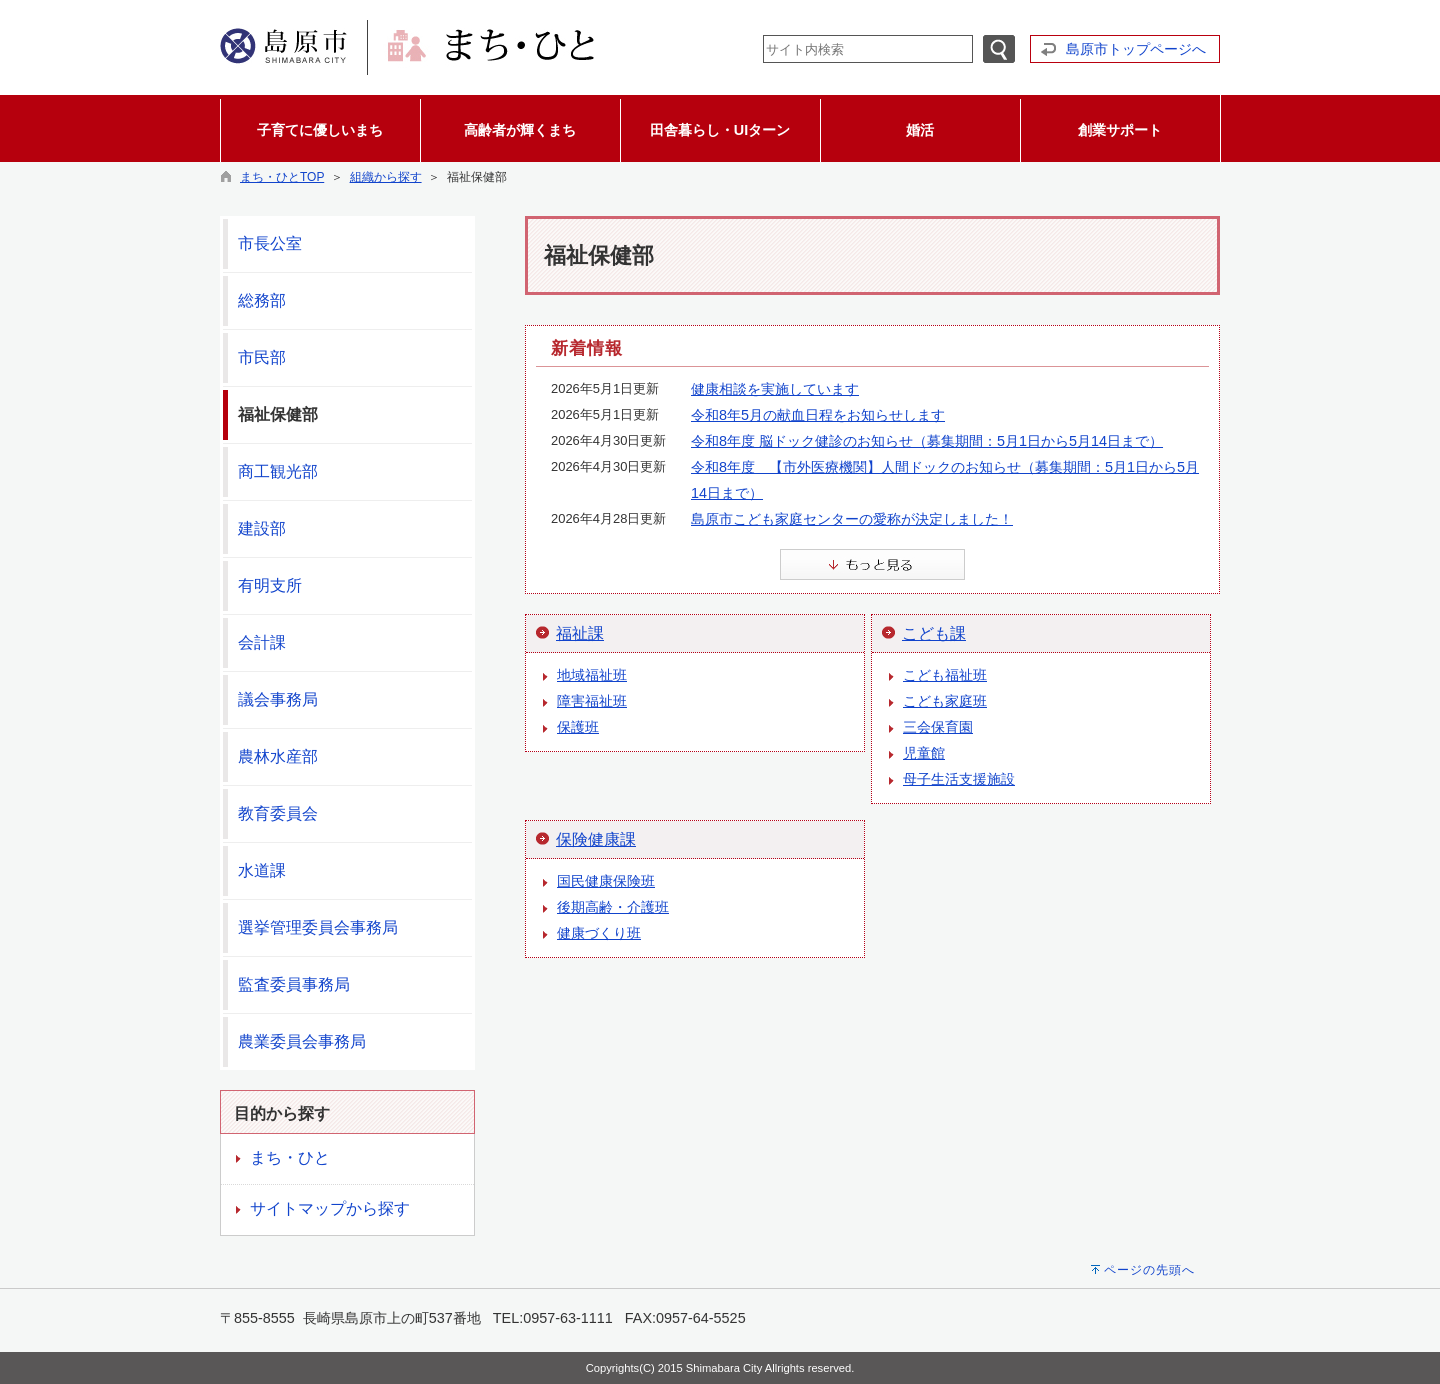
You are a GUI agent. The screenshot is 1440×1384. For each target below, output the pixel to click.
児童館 (924, 753)
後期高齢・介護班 (613, 907)
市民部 (262, 357)
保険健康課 (596, 839)
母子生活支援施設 (959, 779)
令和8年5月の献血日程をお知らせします (818, 415)
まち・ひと (290, 1157)
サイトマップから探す (330, 1208)
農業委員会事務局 (302, 1041)
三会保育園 (938, 727)
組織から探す (386, 177)
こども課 (934, 633)
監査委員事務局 (294, 984)
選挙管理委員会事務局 (318, 927)
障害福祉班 (592, 701)
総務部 (262, 300)
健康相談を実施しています (775, 389)
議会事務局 (278, 699)
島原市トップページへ (1136, 49)
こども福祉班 (945, 675)
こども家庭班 (945, 701)
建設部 (262, 528)
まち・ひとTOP (282, 177)
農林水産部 (278, 756)
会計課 (262, 642)
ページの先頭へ (1149, 1270)
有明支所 (270, 585)
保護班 (578, 727)
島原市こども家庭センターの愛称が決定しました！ (852, 519)
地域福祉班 (592, 675)
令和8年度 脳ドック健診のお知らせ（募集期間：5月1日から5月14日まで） (927, 441)
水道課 (262, 870)
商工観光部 (278, 471)
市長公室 (270, 243)
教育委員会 (278, 813)
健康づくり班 (599, 933)
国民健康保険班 (606, 881)
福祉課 (580, 633)
